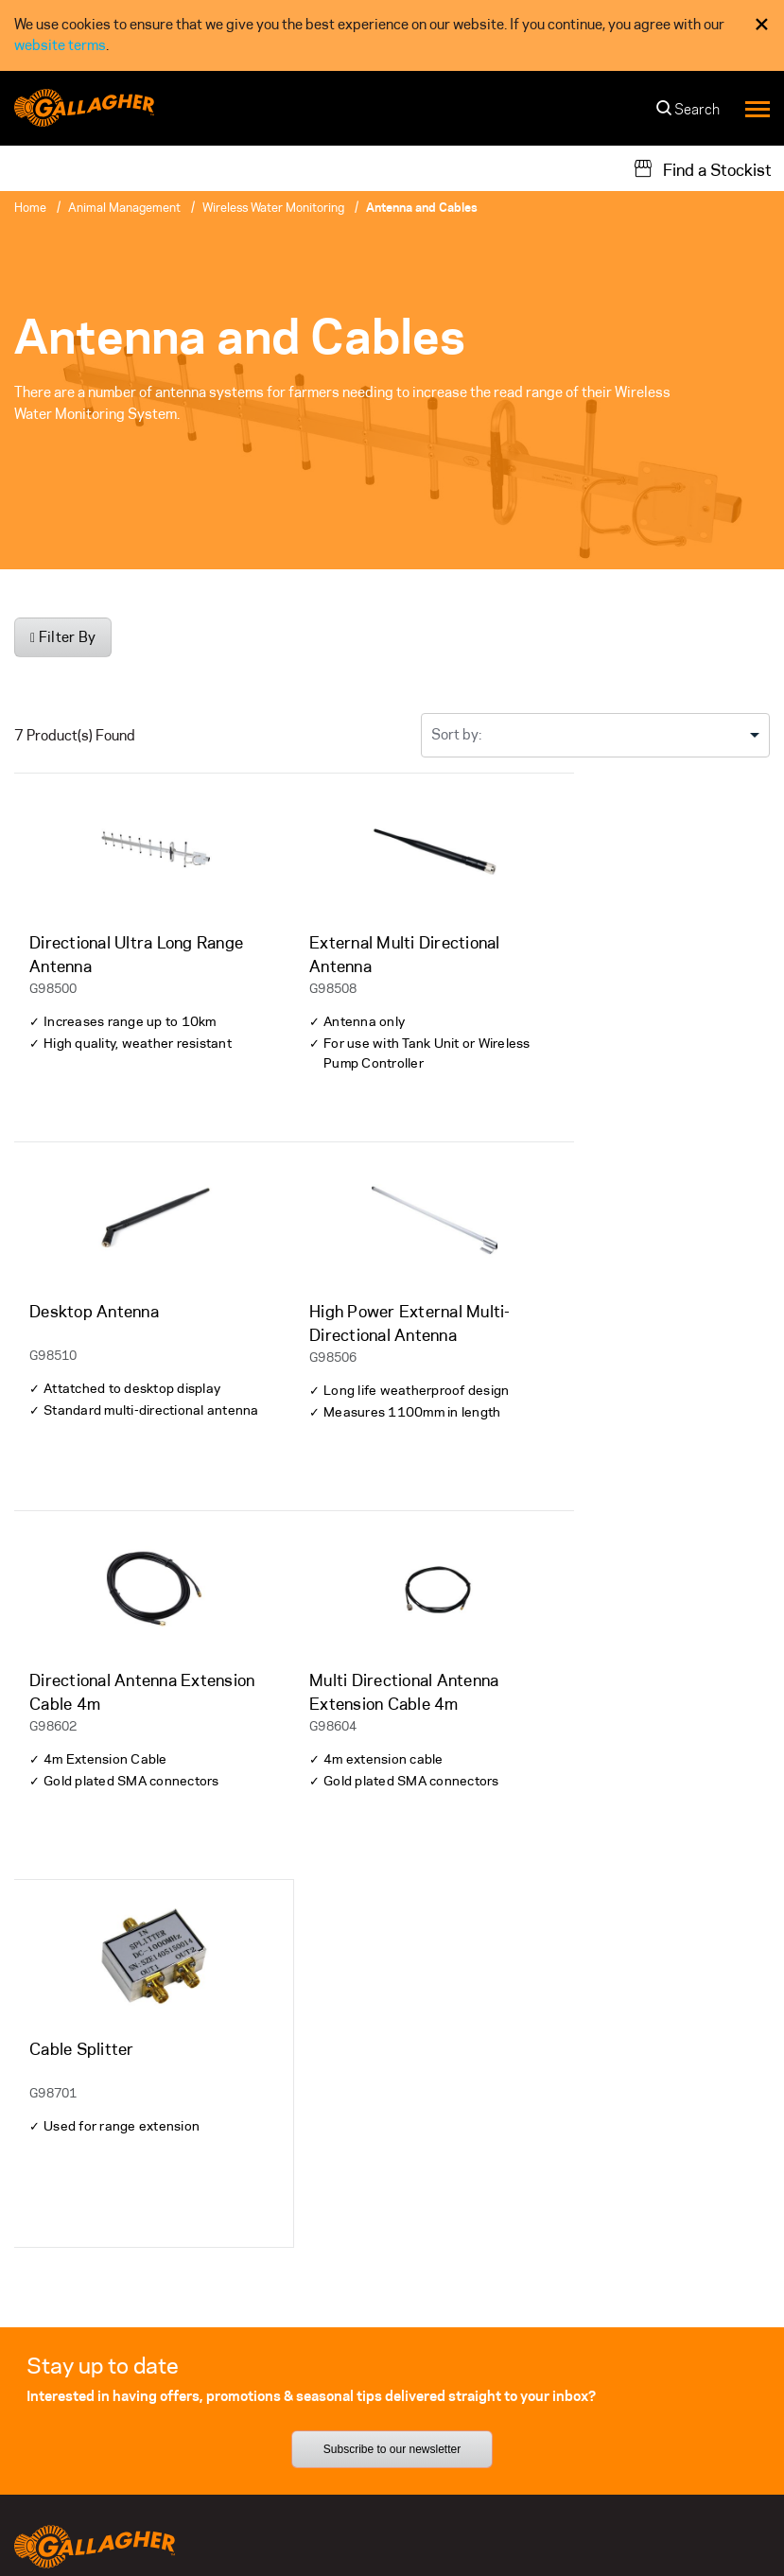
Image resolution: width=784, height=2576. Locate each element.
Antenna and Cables (422, 207)
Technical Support (72, 2375)
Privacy (483, 2529)
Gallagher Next (585, 2375)
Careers (301, 2411)
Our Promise (576, 2338)
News (293, 2447)
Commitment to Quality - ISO (665, 2529)
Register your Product (84, 2411)
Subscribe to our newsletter (392, 2102)
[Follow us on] (31, 2253)
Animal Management (124, 207)
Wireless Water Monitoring (273, 207)
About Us (305, 2302)
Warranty (43, 2302)
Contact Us (311, 2375)
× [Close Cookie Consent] (762, 24)
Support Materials (72, 2338)
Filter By (63, 637)
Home (30, 207)
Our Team (305, 2338)
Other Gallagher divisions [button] (105, 2529)
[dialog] (392, 35)
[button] (642, 2550)
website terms (60, 45)
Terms (540, 2529)
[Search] (689, 114)
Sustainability (582, 2302)
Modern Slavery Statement (487, 2550)
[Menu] (757, 108)
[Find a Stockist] (702, 168)
